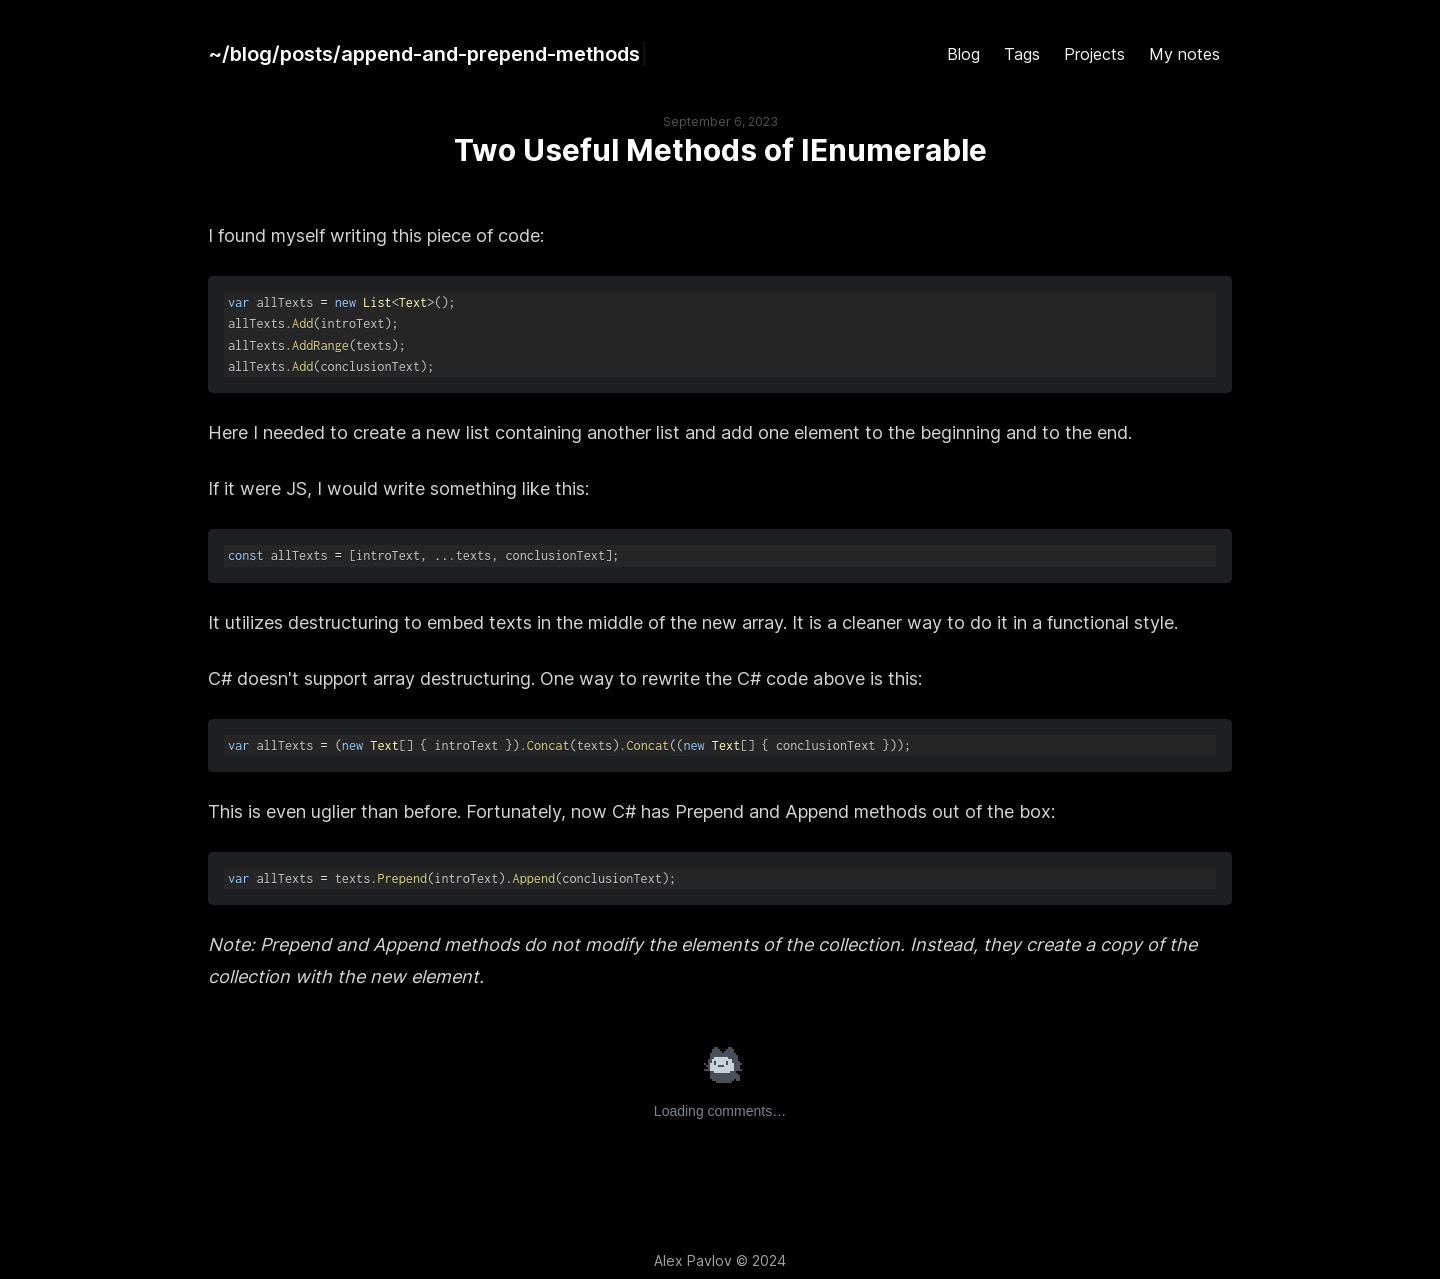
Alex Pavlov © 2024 (720, 1260)
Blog (963, 54)
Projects (1094, 54)
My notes (1184, 54)
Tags (1022, 54)
